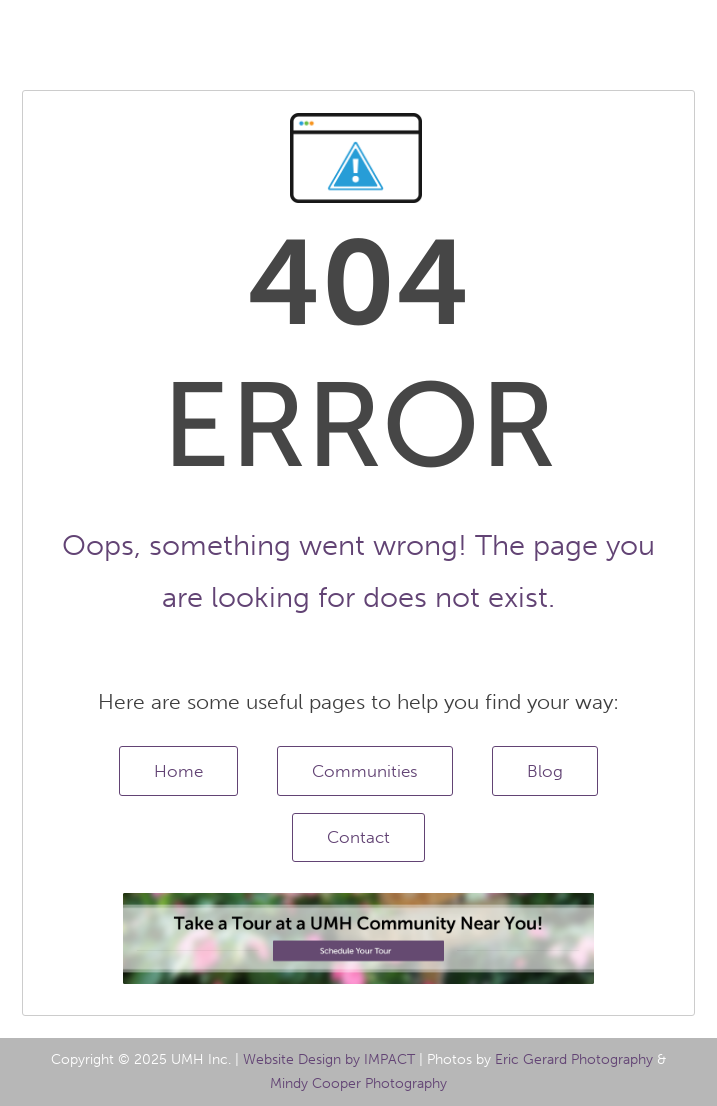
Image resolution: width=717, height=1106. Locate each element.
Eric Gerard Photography (574, 1059)
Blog (545, 771)
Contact (358, 837)
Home (178, 771)
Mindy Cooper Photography (358, 1083)
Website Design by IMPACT (329, 1059)
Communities (365, 771)
